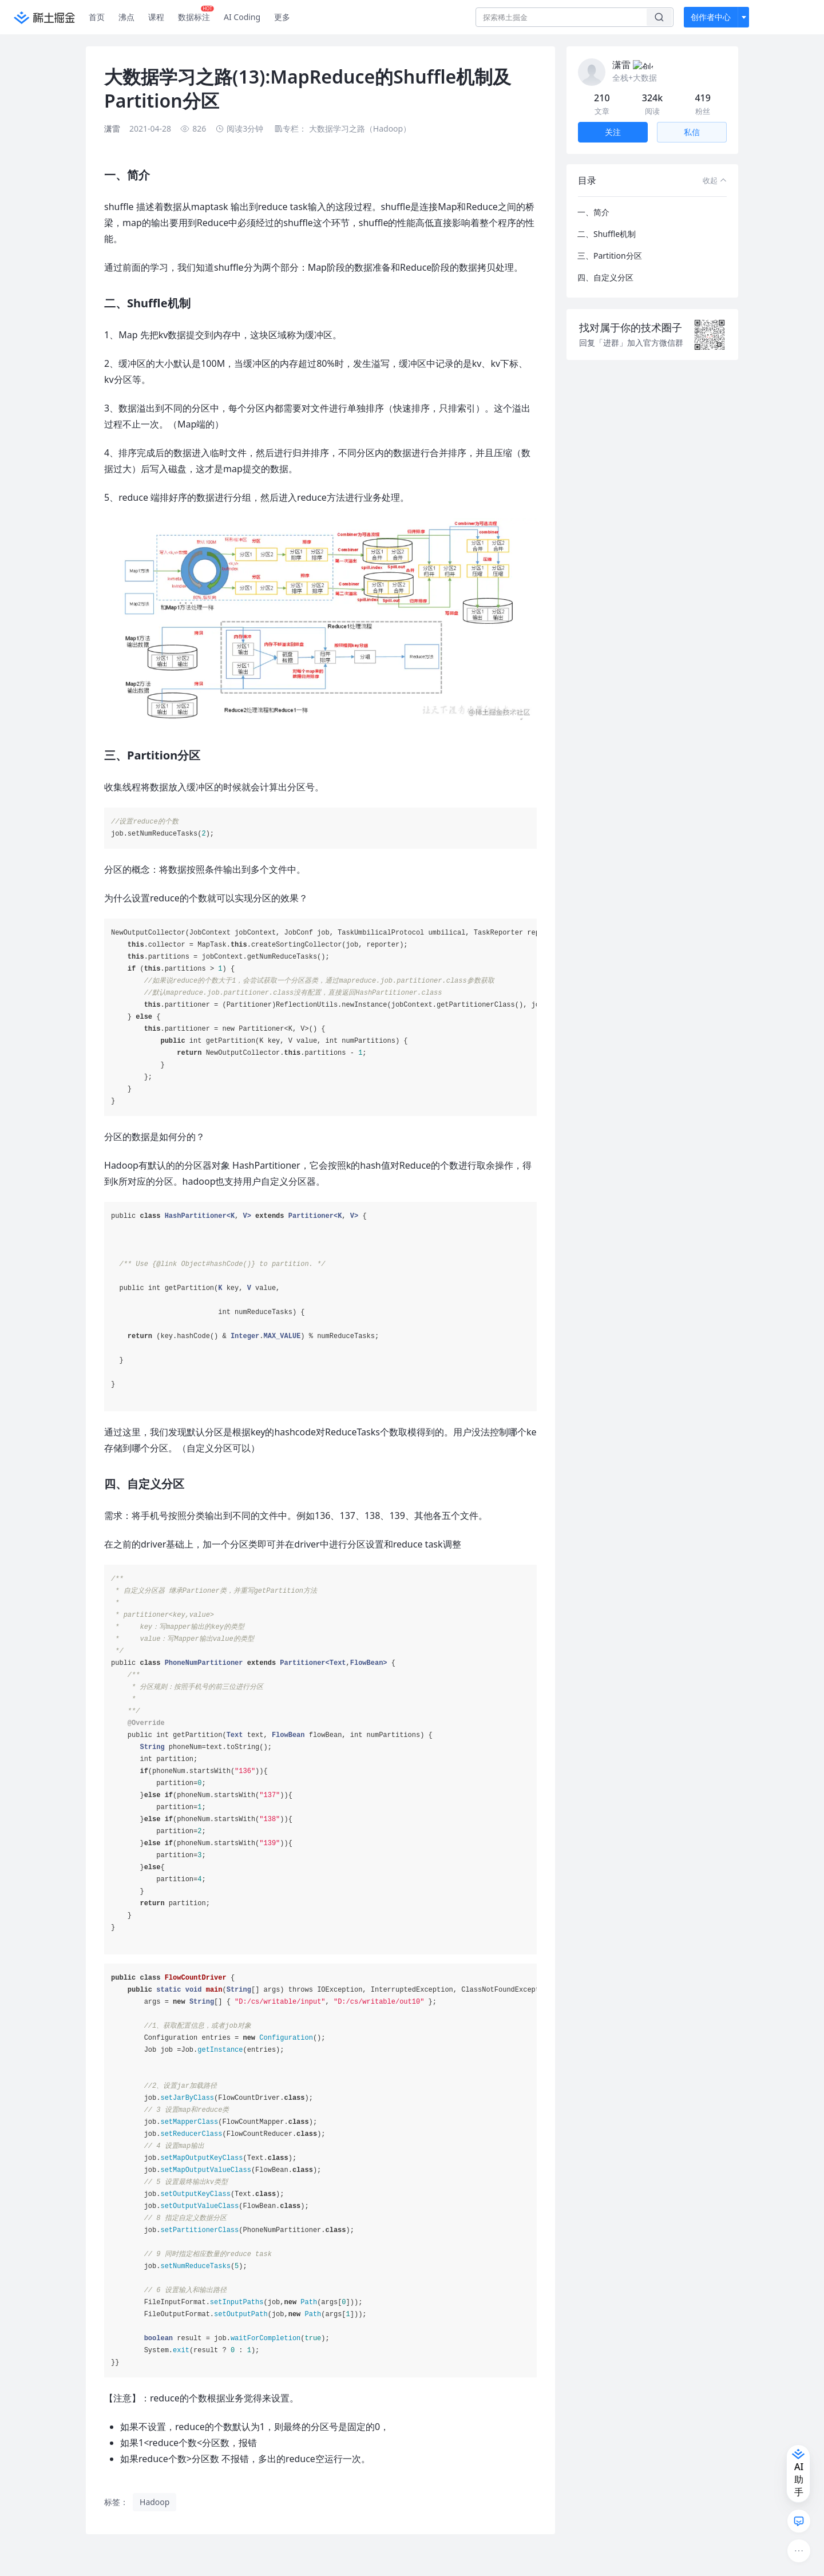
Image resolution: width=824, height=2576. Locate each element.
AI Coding (242, 16)
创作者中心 (711, 16)
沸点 (126, 16)
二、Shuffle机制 (606, 220)
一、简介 (593, 198)
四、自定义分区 (605, 263)
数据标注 (196, 14)
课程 (156, 16)
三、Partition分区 (609, 241)
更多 (282, 16)
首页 (97, 16)
